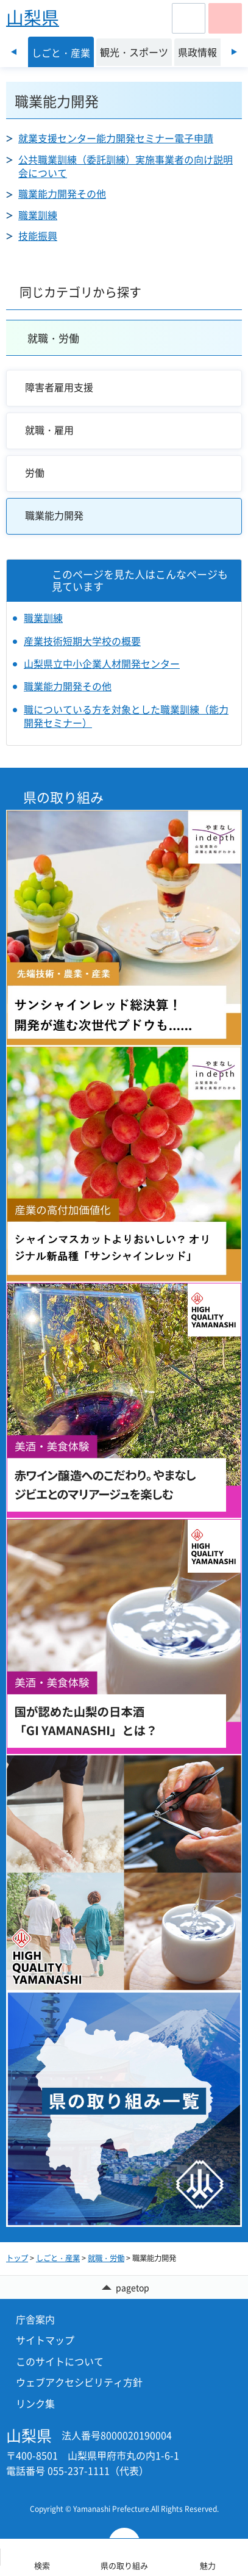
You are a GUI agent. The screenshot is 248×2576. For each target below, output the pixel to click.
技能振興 (37, 235)
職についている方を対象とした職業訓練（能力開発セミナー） (126, 716)
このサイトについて (60, 2361)
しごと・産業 (58, 2258)
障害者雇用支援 (59, 387)
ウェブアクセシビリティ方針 (79, 2382)
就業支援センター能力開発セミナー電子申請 (115, 138)
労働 (34, 472)
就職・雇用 (49, 429)
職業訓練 (37, 214)
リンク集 (35, 2403)
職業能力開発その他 (62, 193)
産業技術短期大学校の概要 (82, 641)
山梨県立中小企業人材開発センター (102, 663)
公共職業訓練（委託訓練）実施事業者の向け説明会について (125, 166)
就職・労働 (53, 338)
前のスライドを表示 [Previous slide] (13, 52)
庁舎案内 (35, 2319)
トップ (17, 2258)
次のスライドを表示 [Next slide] (234, 52)
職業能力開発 (54, 515)
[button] (188, 18)
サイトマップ (45, 2339)
